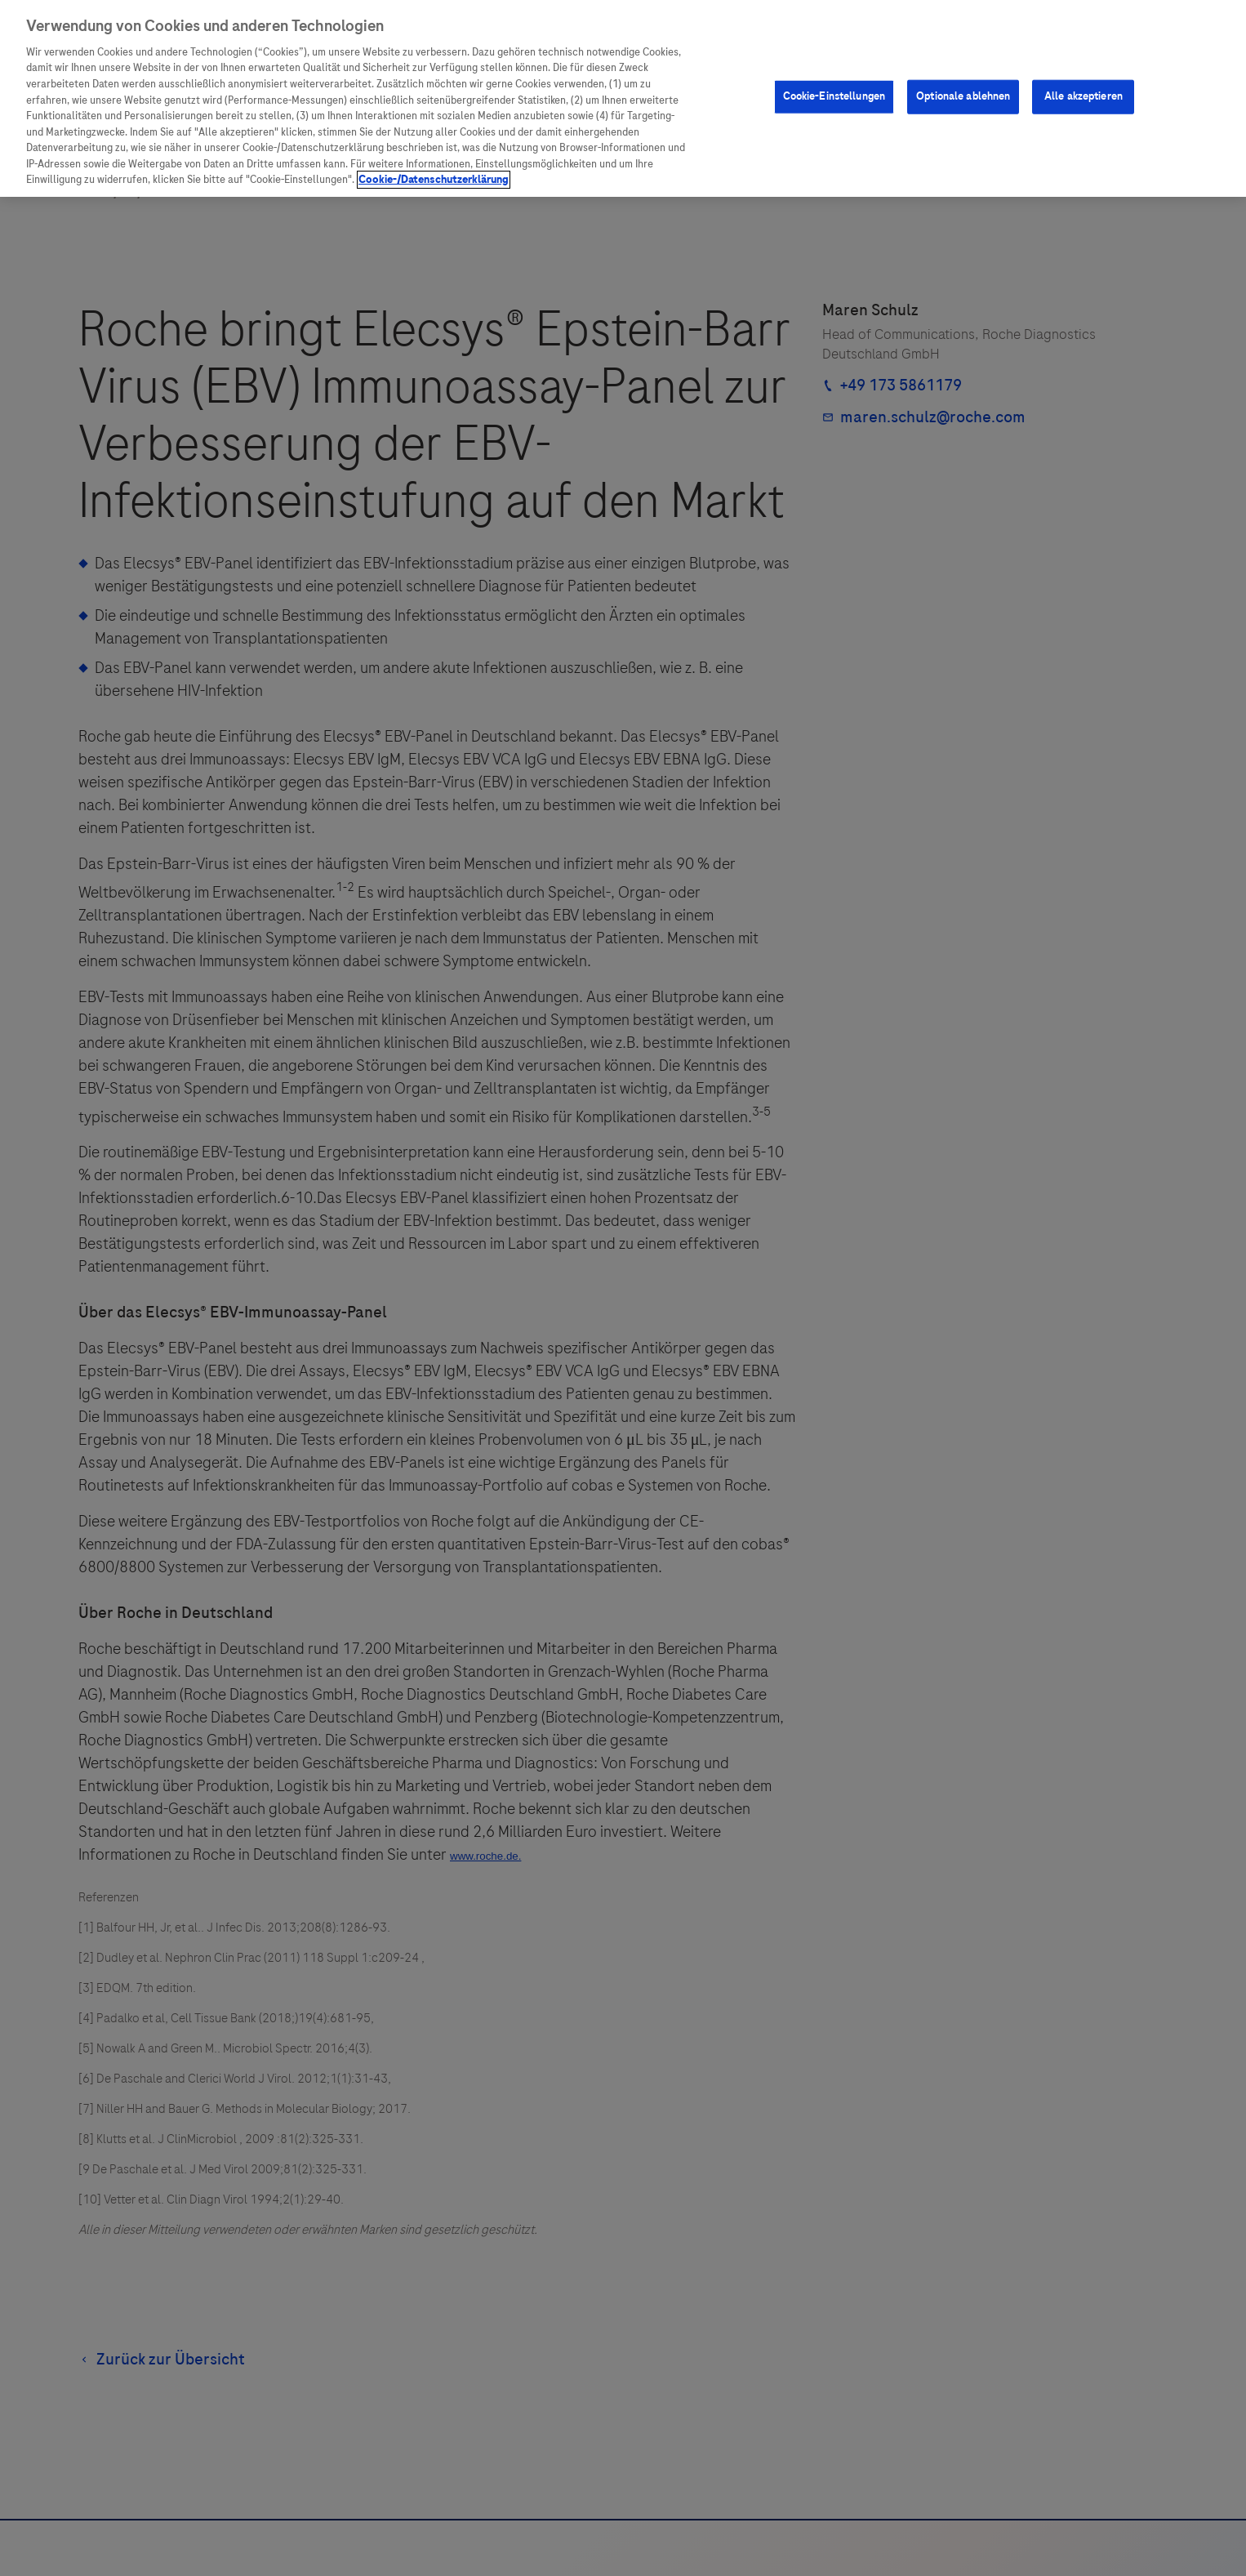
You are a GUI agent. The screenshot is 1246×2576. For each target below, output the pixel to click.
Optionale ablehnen (963, 96)
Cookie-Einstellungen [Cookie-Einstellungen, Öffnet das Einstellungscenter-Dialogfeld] (834, 96)
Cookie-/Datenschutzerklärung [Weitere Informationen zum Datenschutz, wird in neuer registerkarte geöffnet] (433, 179)
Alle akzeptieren (1083, 96)
